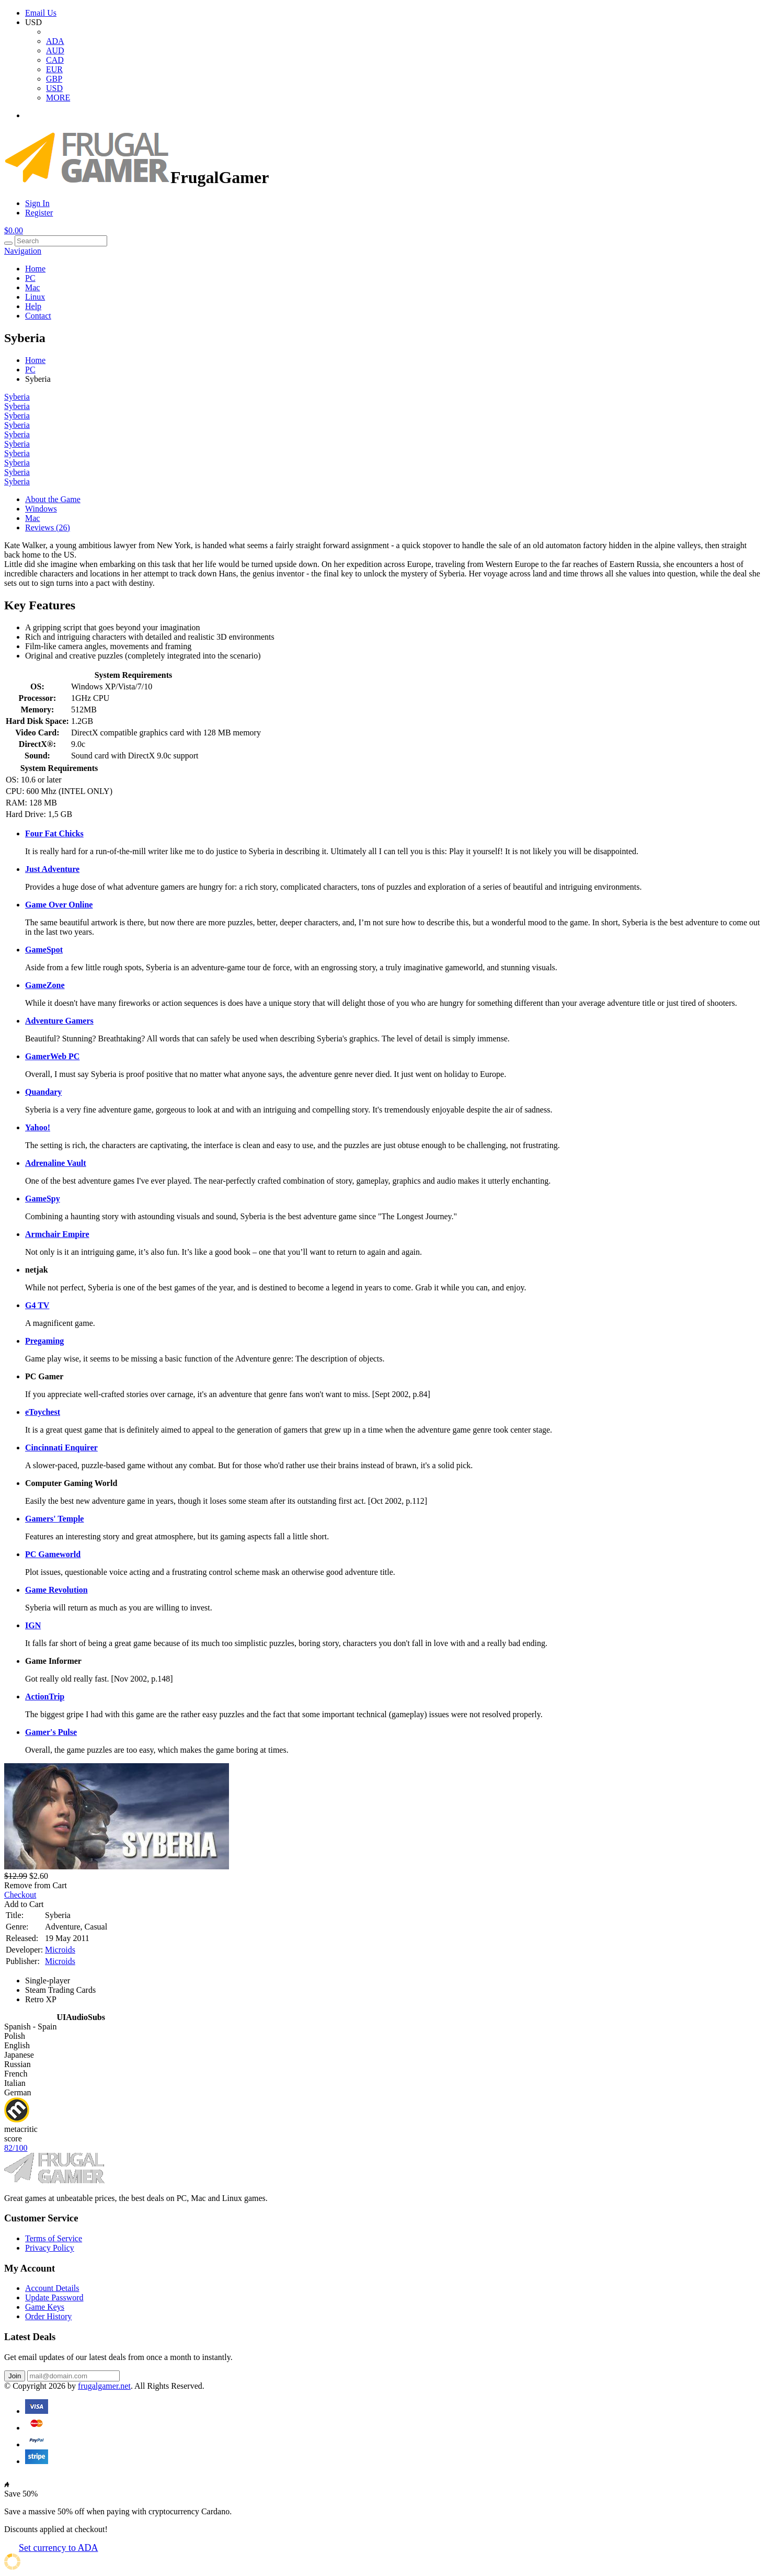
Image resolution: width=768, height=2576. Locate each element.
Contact (38, 315)
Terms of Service (53, 2238)
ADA (55, 41)
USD (54, 88)
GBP (54, 78)
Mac (32, 287)
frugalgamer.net (104, 2385)
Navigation (22, 250)
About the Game (53, 499)
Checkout (20, 1894)
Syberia (17, 396)
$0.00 (13, 230)
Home (35, 268)
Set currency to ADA (58, 2548)
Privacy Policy (49, 2247)
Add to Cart (24, 1904)
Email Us (40, 12)
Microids (60, 1949)
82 (15, 2147)
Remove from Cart (35, 1885)
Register (39, 212)
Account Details (52, 2288)
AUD (55, 50)
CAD (55, 59)
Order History (48, 2316)
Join (14, 2376)
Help (33, 306)
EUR (54, 69)
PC (30, 278)
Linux (35, 296)
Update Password (54, 2297)
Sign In (37, 203)
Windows (41, 508)
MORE (58, 97)
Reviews (47, 527)
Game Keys (44, 2306)
